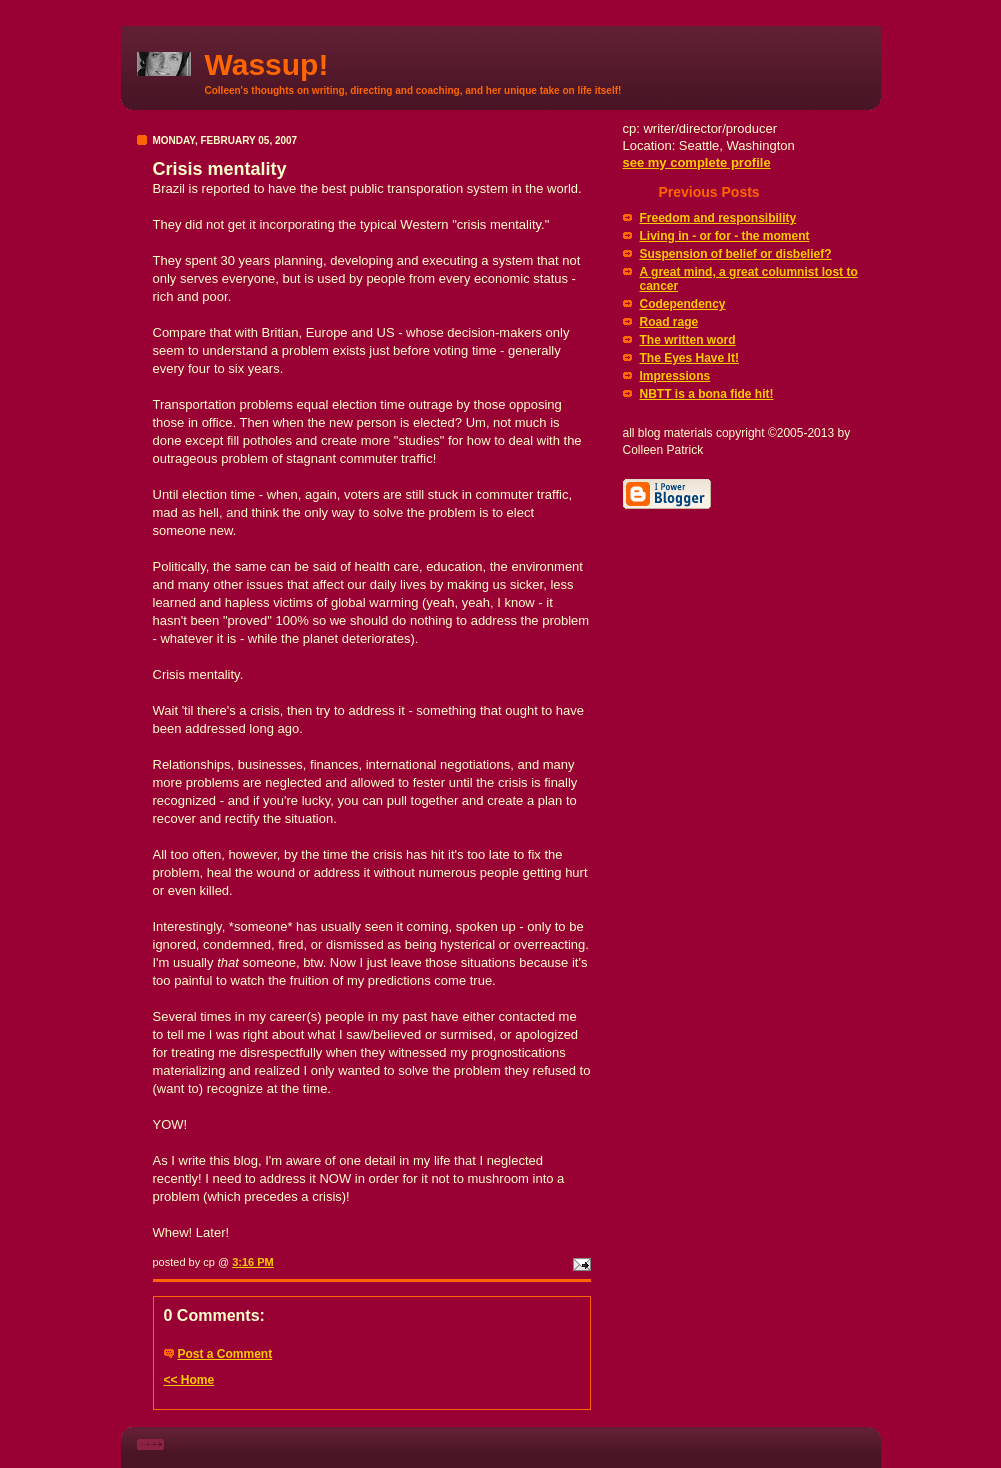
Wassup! (267, 64)
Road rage (669, 322)
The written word (688, 340)
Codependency (683, 304)
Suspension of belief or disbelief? (736, 254)
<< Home (189, 1380)
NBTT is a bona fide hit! (707, 394)
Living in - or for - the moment (725, 236)
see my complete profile (697, 162)
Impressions (675, 376)
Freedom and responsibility (718, 218)
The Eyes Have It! (689, 358)
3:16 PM (253, 1262)
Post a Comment (225, 1354)
